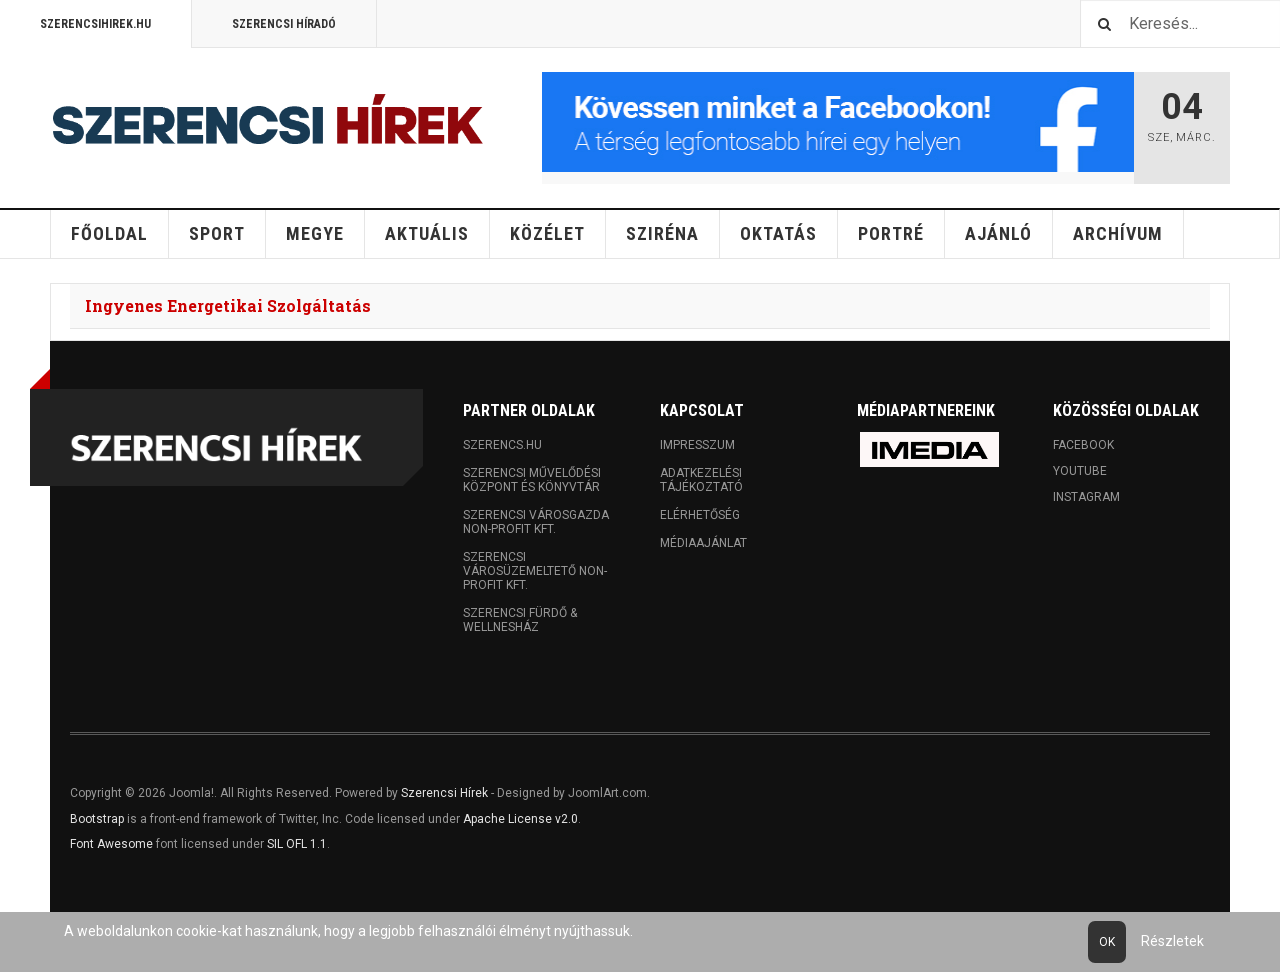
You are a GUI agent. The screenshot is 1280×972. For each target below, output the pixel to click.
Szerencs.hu (502, 445)
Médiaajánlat (703, 543)
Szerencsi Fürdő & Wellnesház (520, 620)
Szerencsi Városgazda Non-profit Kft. (536, 522)
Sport (217, 233)
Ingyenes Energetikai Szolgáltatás (228, 305)
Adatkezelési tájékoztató (701, 480)
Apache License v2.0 (520, 819)
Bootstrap (97, 819)
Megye (315, 233)
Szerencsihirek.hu (95, 24)
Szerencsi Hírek (444, 793)
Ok (1107, 942)
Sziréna (662, 233)
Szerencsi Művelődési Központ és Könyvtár (532, 480)
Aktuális (427, 233)
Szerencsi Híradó (284, 24)
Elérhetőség (700, 515)
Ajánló (998, 233)
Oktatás (778, 233)
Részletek (1172, 941)
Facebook (1083, 445)
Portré (891, 233)
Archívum (1118, 233)
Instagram (1086, 497)
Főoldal (109, 233)
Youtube (1080, 471)
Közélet (547, 233)
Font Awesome (111, 844)
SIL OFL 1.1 (297, 844)
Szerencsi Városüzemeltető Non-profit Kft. (535, 571)
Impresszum (697, 445)
